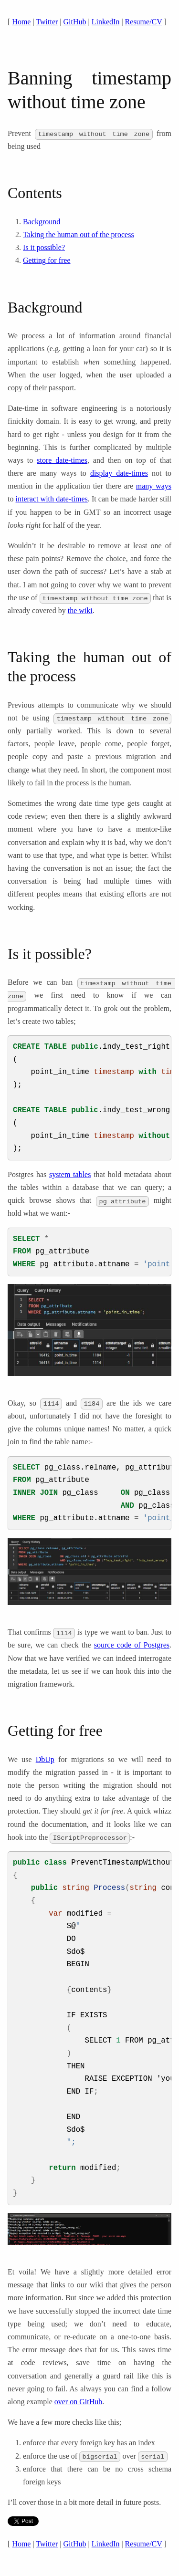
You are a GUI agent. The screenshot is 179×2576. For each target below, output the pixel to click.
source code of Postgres (131, 1645)
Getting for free (47, 260)
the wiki (80, 610)
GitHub (74, 22)
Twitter (47, 22)
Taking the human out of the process (78, 234)
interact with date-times (52, 499)
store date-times (62, 460)
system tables (70, 1174)
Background (41, 222)
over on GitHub (78, 2402)
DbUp (45, 1759)
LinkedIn (106, 22)
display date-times (119, 473)
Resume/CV (143, 22)
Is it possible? (44, 247)
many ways (153, 486)
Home (21, 22)
